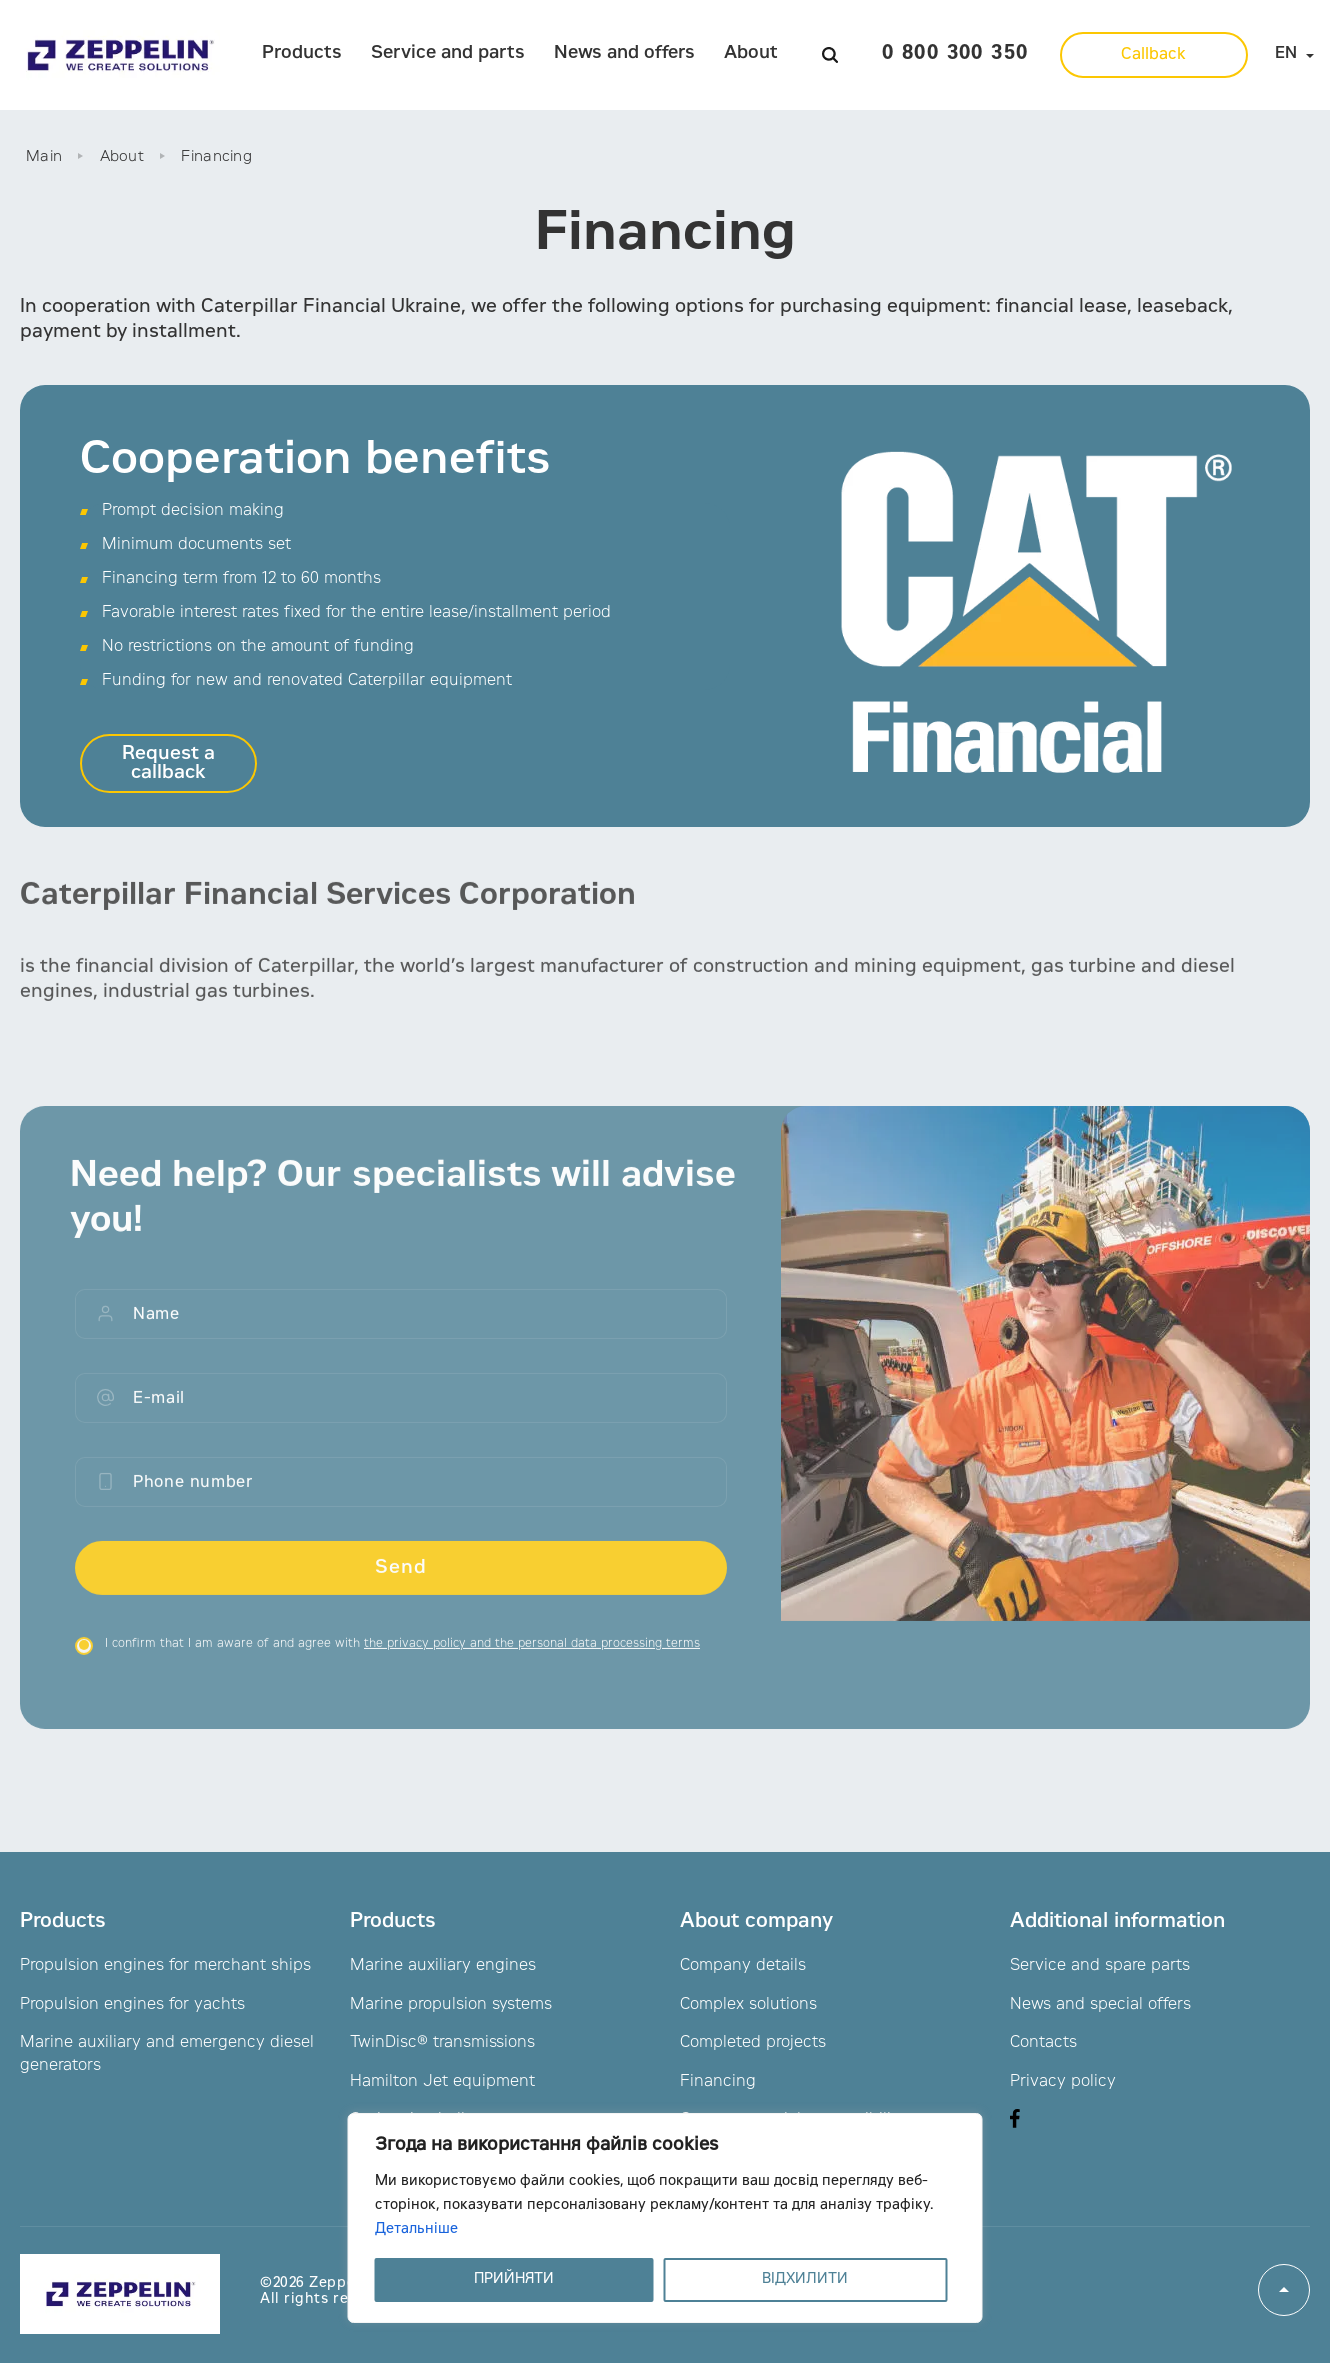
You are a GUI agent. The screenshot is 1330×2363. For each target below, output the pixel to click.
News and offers (624, 54)
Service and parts (448, 54)
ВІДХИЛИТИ (805, 2280)
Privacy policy (1063, 2082)
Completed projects (753, 2043)
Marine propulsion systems (451, 2005)
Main (44, 157)
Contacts (1043, 2043)
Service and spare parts (1100, 1966)
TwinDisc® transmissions (442, 2043)
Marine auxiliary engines (443, 1966)
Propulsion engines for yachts (132, 2005)
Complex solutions (748, 2005)
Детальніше (416, 2230)
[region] (665, 2218)
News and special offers (1100, 2005)
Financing (718, 2082)
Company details (743, 1966)
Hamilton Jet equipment (442, 2082)
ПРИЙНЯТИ (514, 2280)
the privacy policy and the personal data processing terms (532, 1657)
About (751, 54)
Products (302, 54)
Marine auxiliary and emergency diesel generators (167, 2054)
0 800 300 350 (955, 55)
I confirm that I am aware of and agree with (402, 1657)
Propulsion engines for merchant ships (165, 1966)
